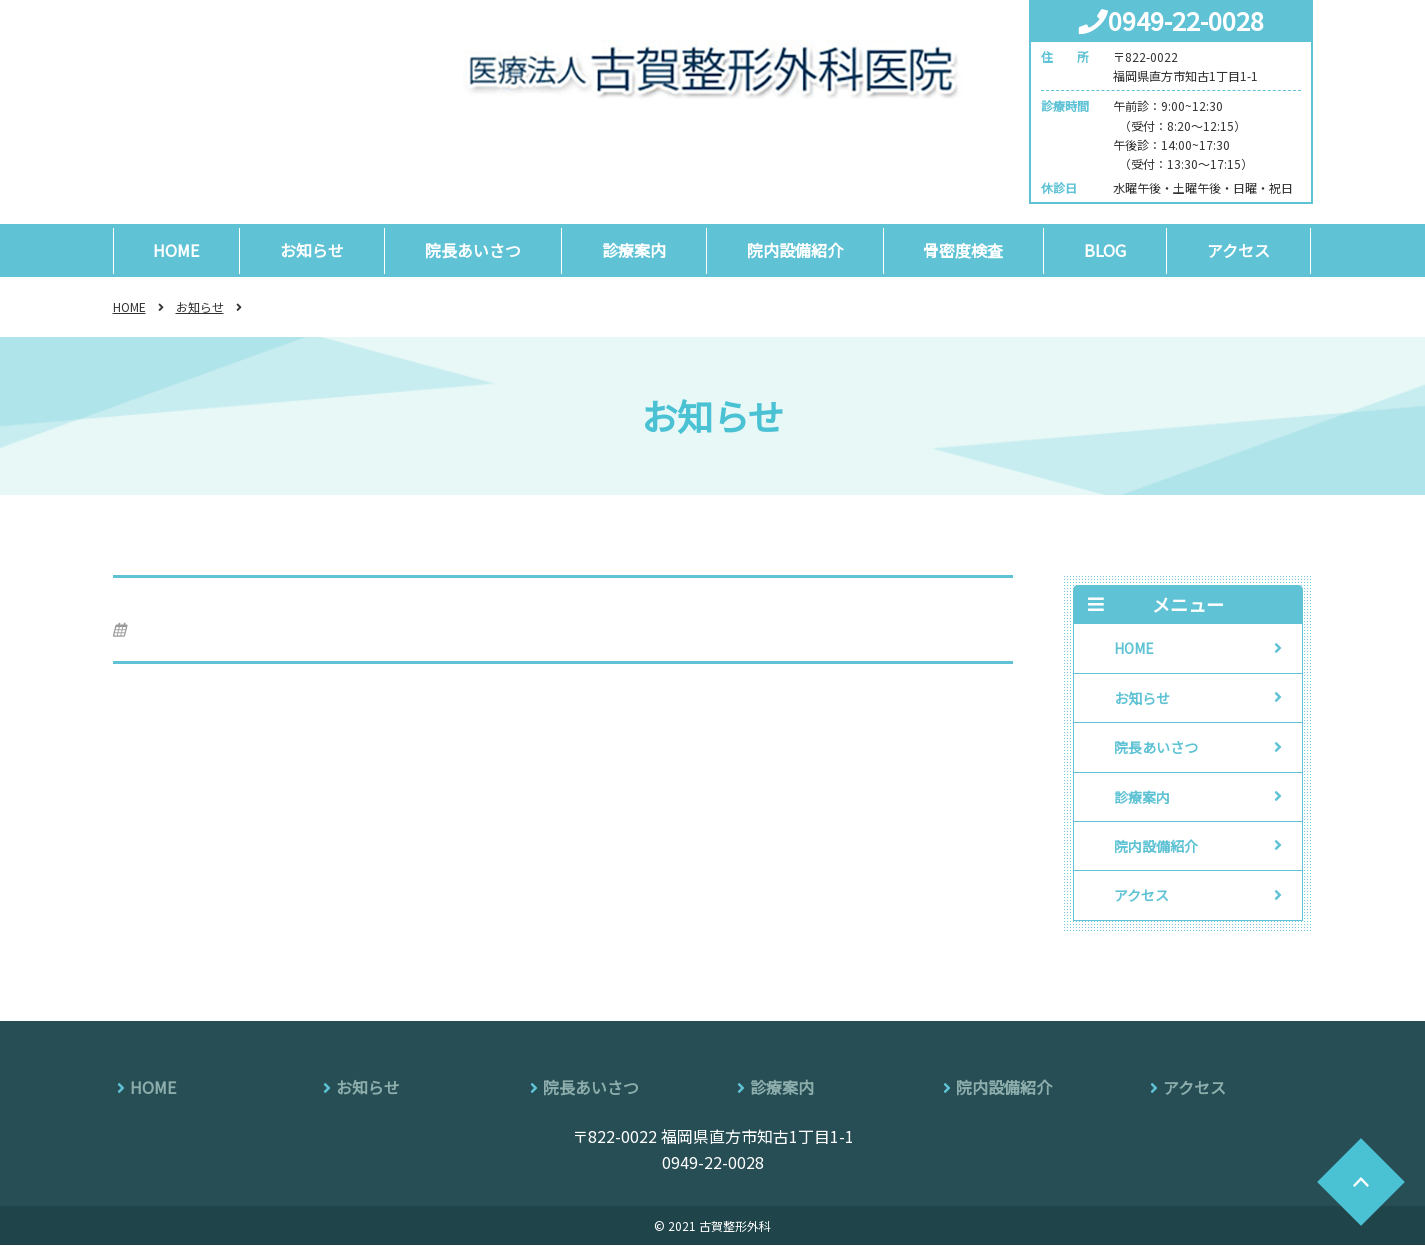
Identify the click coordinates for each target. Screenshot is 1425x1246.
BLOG (1107, 250)
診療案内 (635, 250)
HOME (177, 250)
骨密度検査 (965, 250)
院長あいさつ (474, 250)
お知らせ (313, 250)
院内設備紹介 (796, 250)
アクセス (1240, 250)
